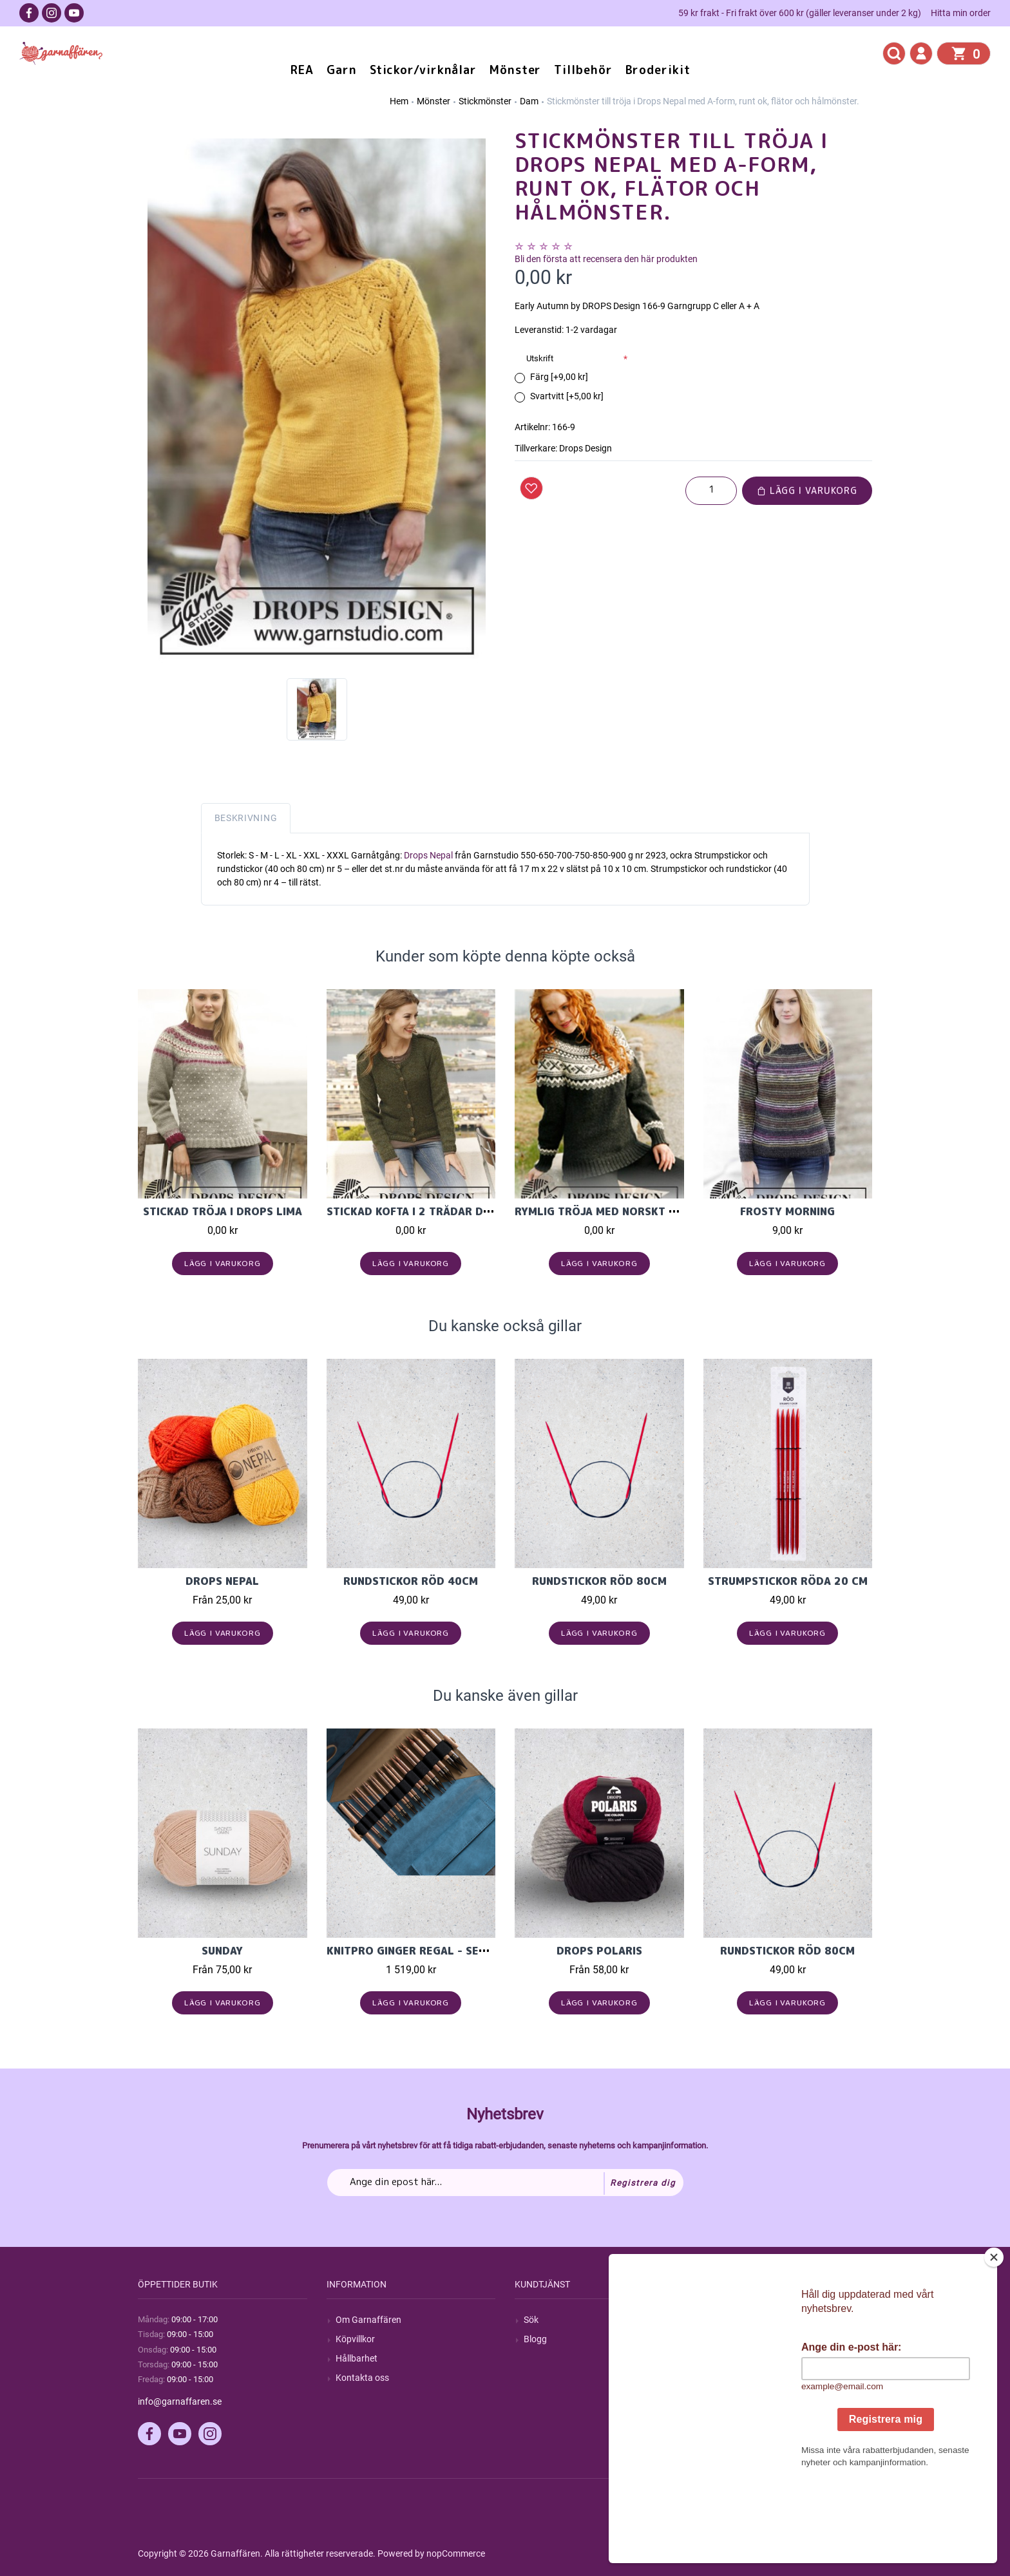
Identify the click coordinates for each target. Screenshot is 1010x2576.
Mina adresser (740, 2358)
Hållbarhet (356, 2358)
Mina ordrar (735, 2339)
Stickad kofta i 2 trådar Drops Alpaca (442, 1211)
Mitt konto (733, 2320)
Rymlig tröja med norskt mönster (617, 1211)
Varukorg (731, 2377)
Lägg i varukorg (807, 490)
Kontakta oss (362, 2377)
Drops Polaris (599, 1951)
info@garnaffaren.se (180, 2401)
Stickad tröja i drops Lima (222, 1211)
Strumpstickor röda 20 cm (788, 1581)
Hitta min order (961, 13)
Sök (531, 2320)
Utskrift (539, 358)
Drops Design (585, 448)
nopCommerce (455, 2553)
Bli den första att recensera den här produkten (606, 259)
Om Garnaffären (368, 2320)
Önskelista (733, 2397)
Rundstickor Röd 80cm (599, 1581)
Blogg (535, 2339)
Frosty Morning (787, 1211)
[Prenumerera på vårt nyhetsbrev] (505, 2182)
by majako (850, 2553)
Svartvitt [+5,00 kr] (567, 396)
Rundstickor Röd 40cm (410, 1581)
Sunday (222, 1951)
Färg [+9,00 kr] (559, 377)
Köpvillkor (355, 2339)
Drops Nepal (429, 855)
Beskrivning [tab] (246, 818)
